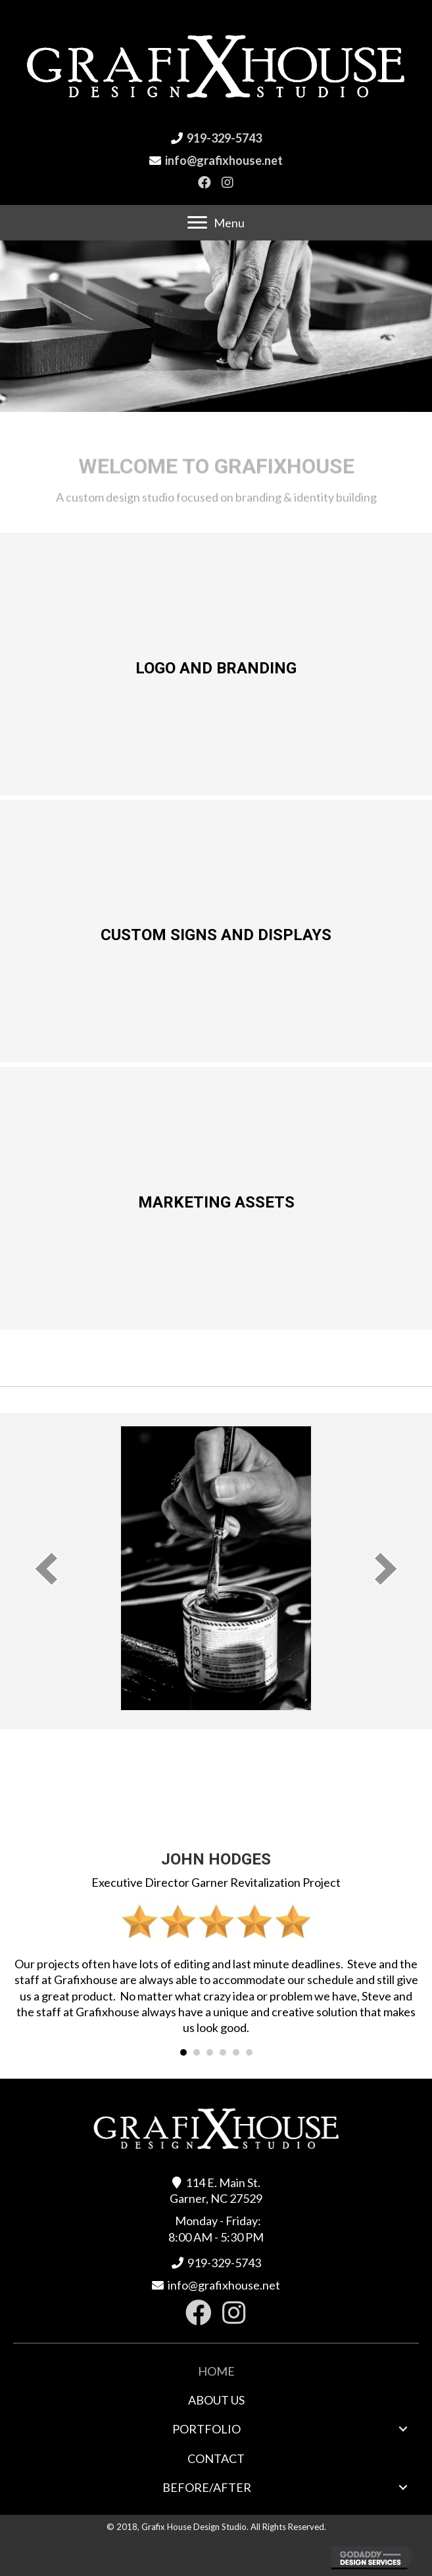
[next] (386, 1568)
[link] (216, 2371)
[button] (204, 182)
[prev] (46, 1568)
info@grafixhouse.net (224, 160)
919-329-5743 (224, 138)
